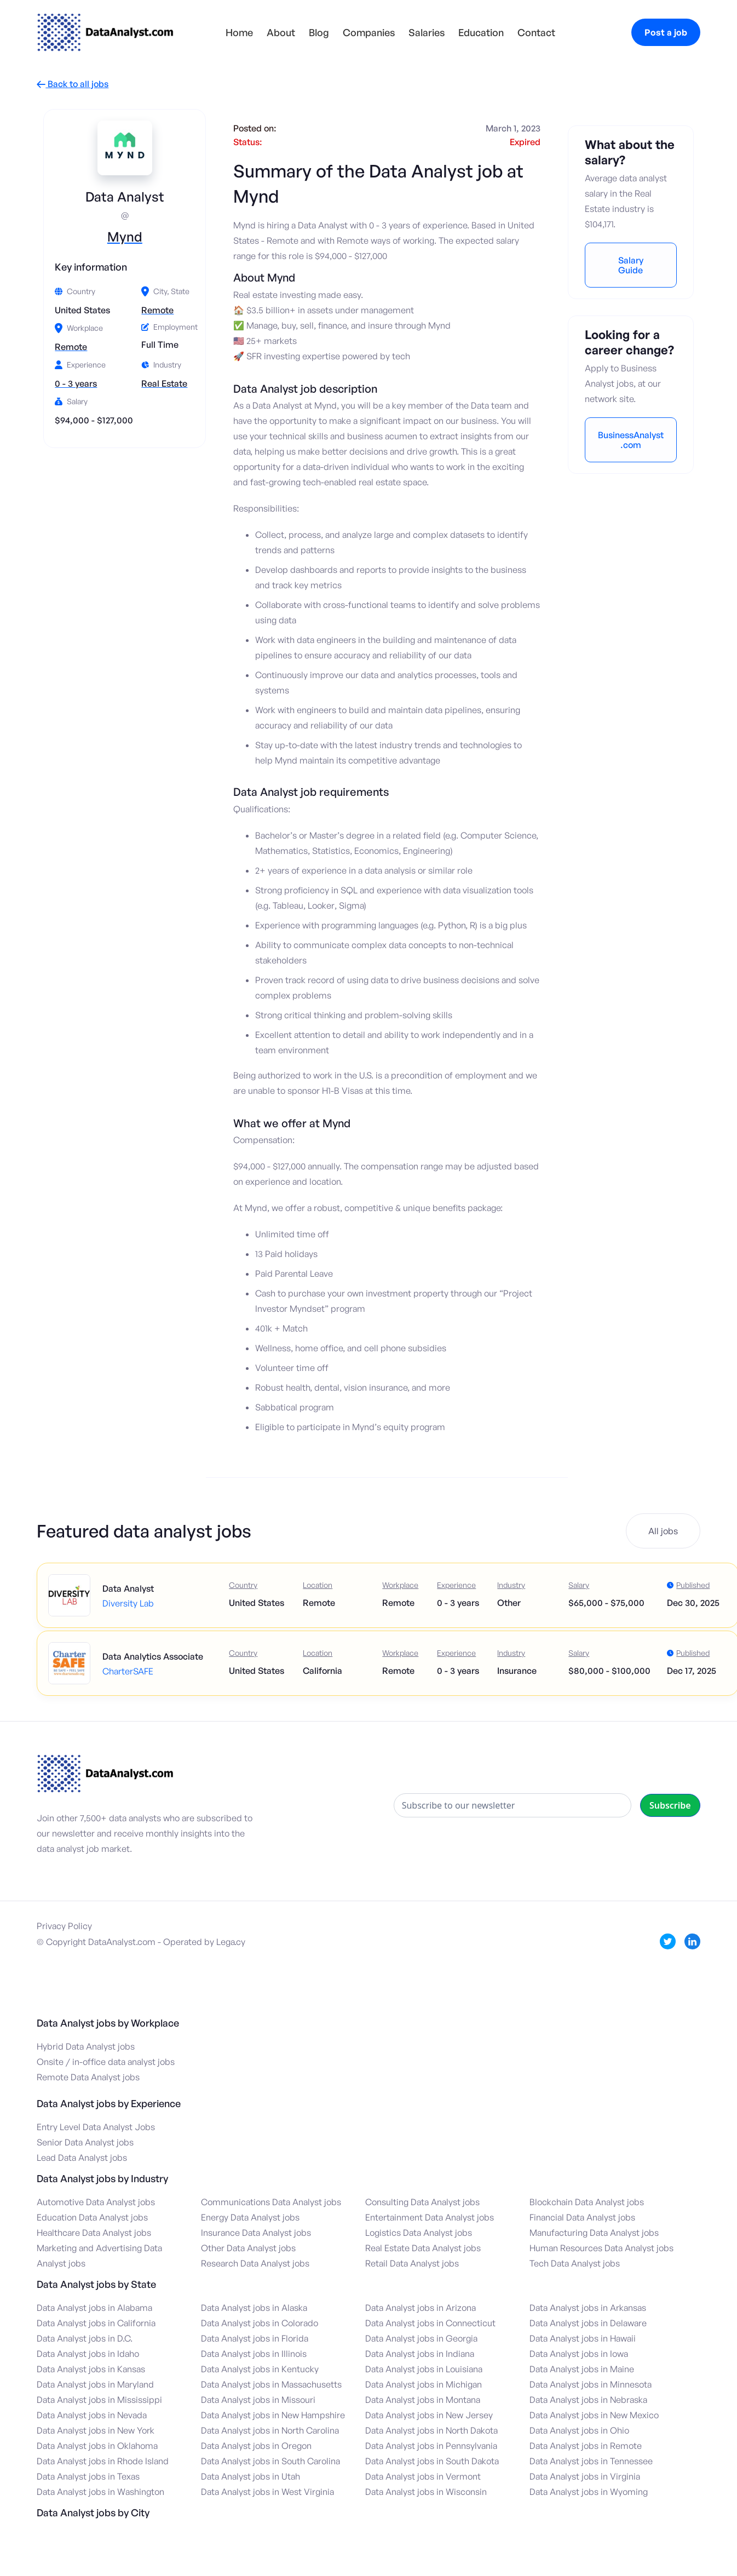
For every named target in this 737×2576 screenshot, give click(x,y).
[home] (105, 32)
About (281, 32)
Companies (369, 32)
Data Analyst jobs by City (93, 2512)
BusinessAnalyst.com (631, 439)
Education (481, 32)
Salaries (426, 32)
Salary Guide (630, 265)
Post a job (665, 32)
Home (239, 32)
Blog (319, 32)
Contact (536, 32)
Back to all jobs (72, 84)
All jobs (663, 1530)
